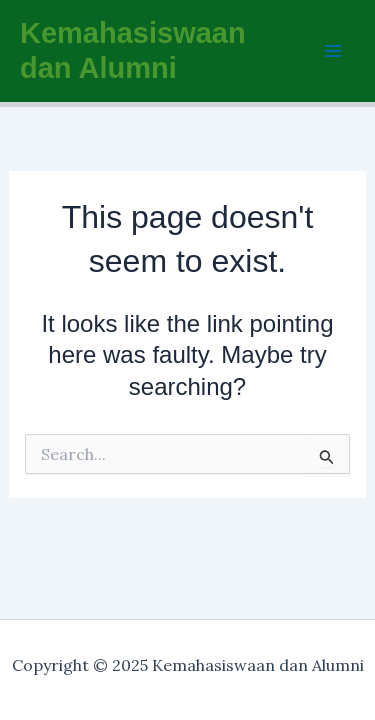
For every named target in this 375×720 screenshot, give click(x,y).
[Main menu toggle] (333, 51)
